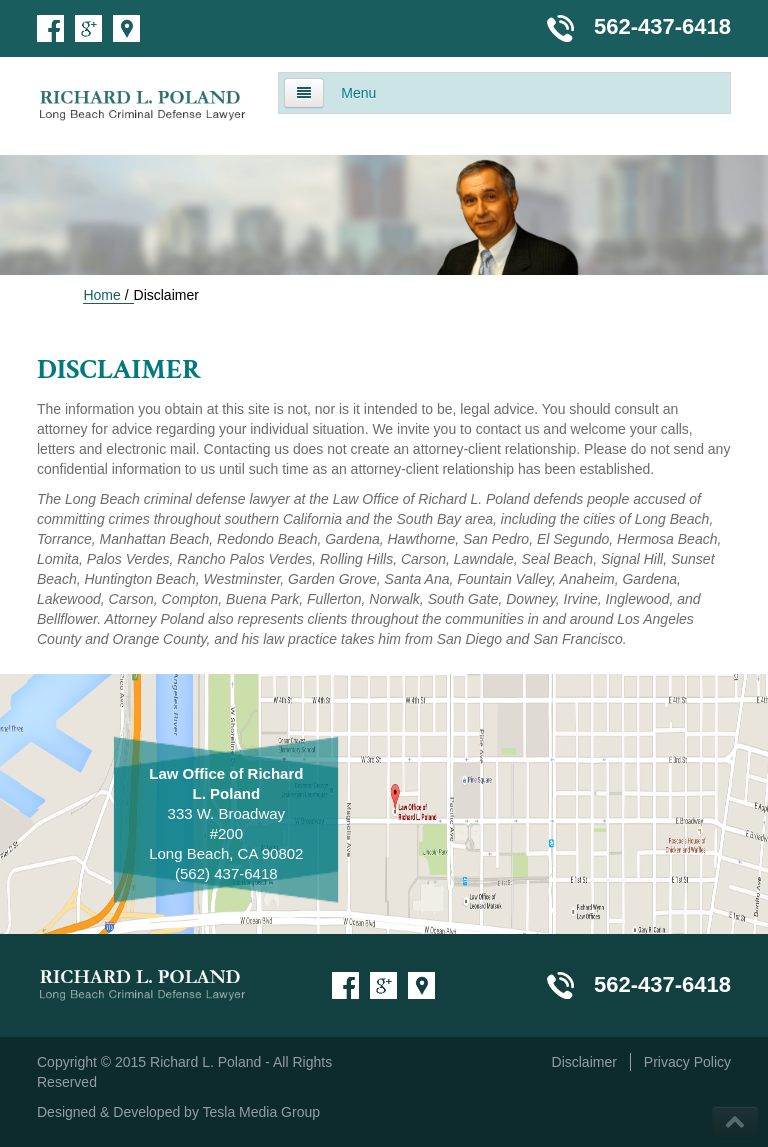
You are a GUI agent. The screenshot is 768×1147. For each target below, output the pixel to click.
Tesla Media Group (262, 1112)
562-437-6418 (662, 26)
